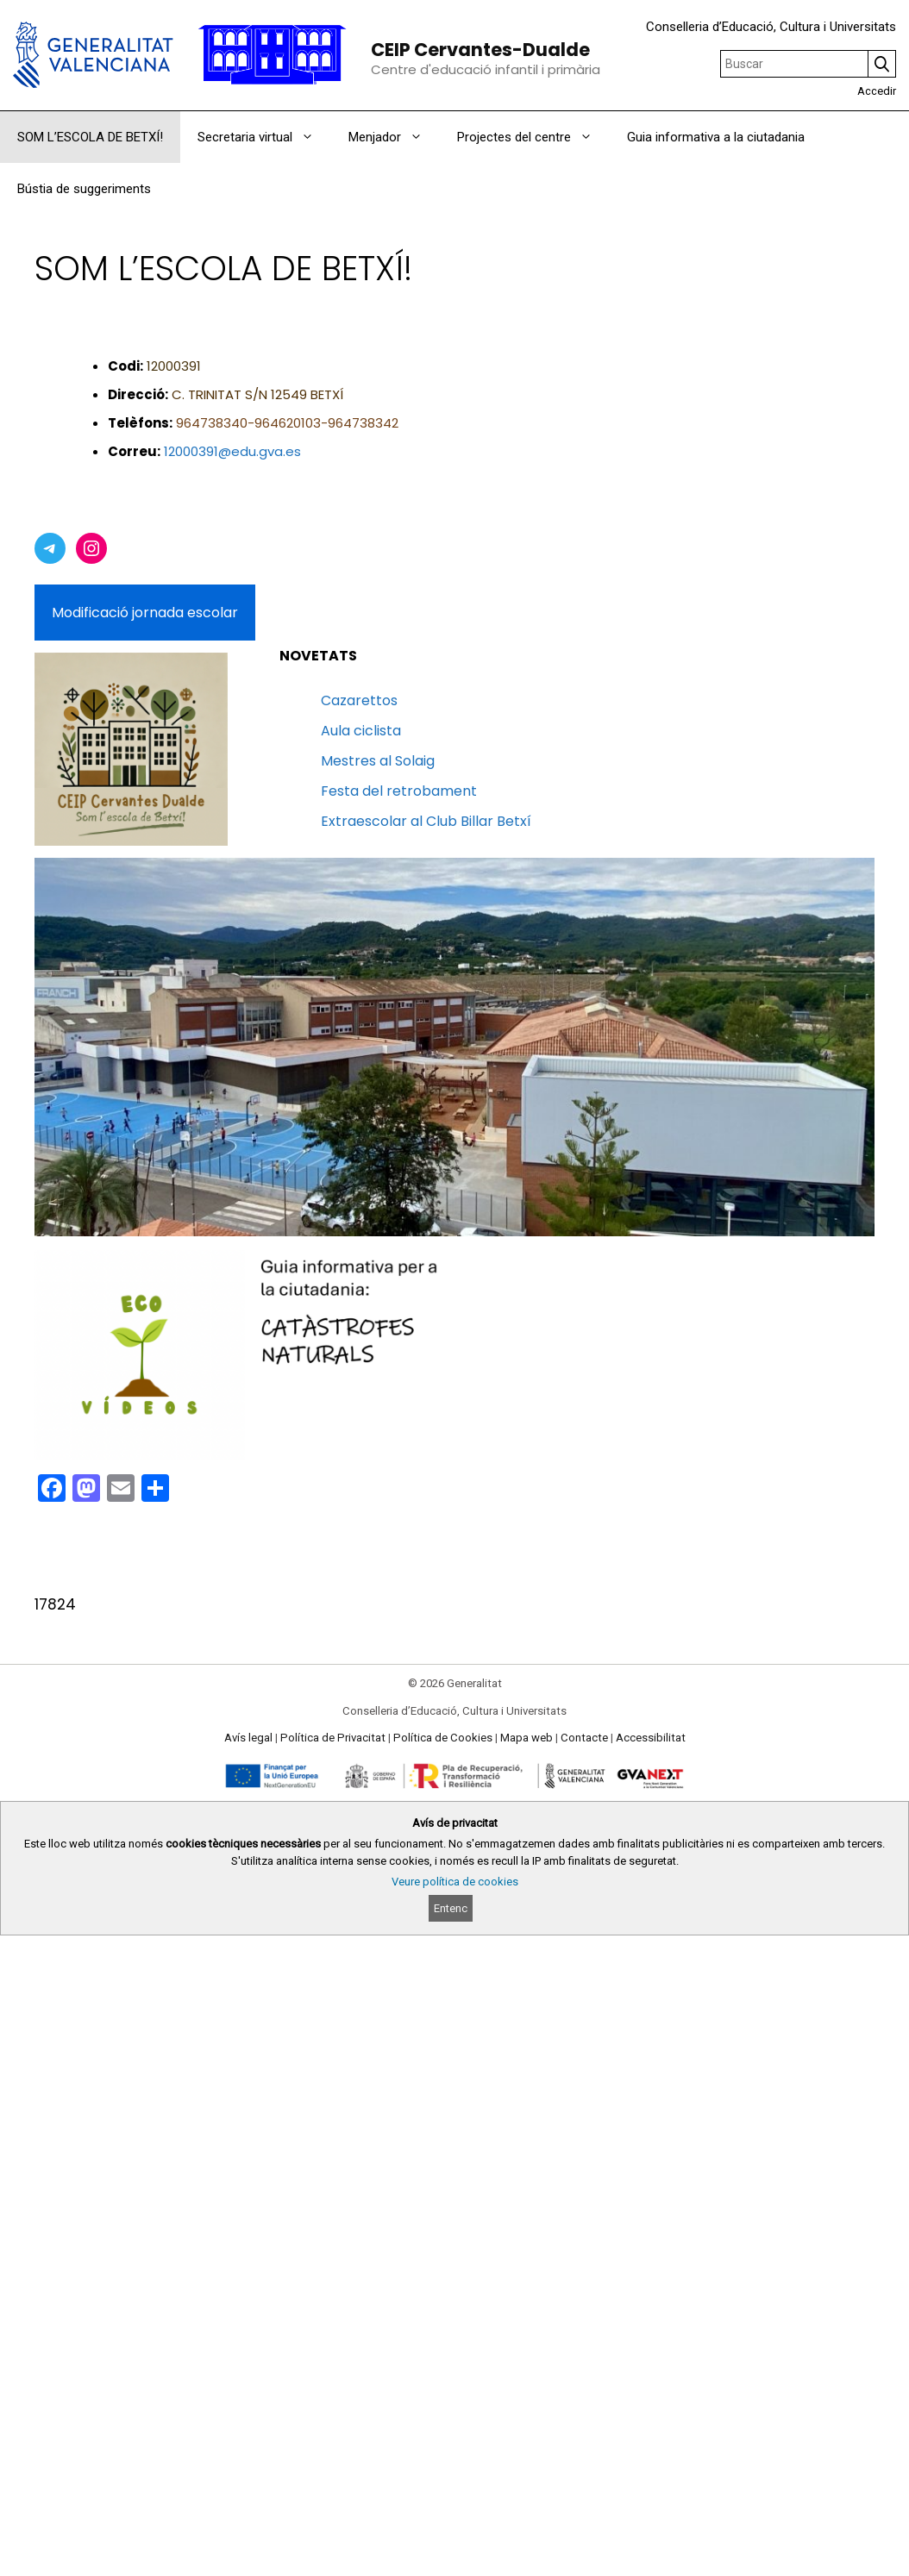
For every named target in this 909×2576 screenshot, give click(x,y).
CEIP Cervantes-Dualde (480, 49)
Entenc (450, 1908)
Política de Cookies (442, 1737)
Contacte (584, 1737)
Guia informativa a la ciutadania (716, 137)
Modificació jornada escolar (145, 612)
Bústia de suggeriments (84, 189)
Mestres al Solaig (378, 761)
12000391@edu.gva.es (232, 451)
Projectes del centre (533, 137)
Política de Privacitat (333, 1737)
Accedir (876, 90)
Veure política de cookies (455, 1881)
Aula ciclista (361, 731)
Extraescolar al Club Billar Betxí (426, 821)
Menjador (394, 137)
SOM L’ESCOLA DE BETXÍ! (90, 137)
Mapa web (526, 1737)
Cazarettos (359, 700)
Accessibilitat (651, 1737)
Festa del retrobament (399, 791)
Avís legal (248, 1737)
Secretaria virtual (264, 137)
